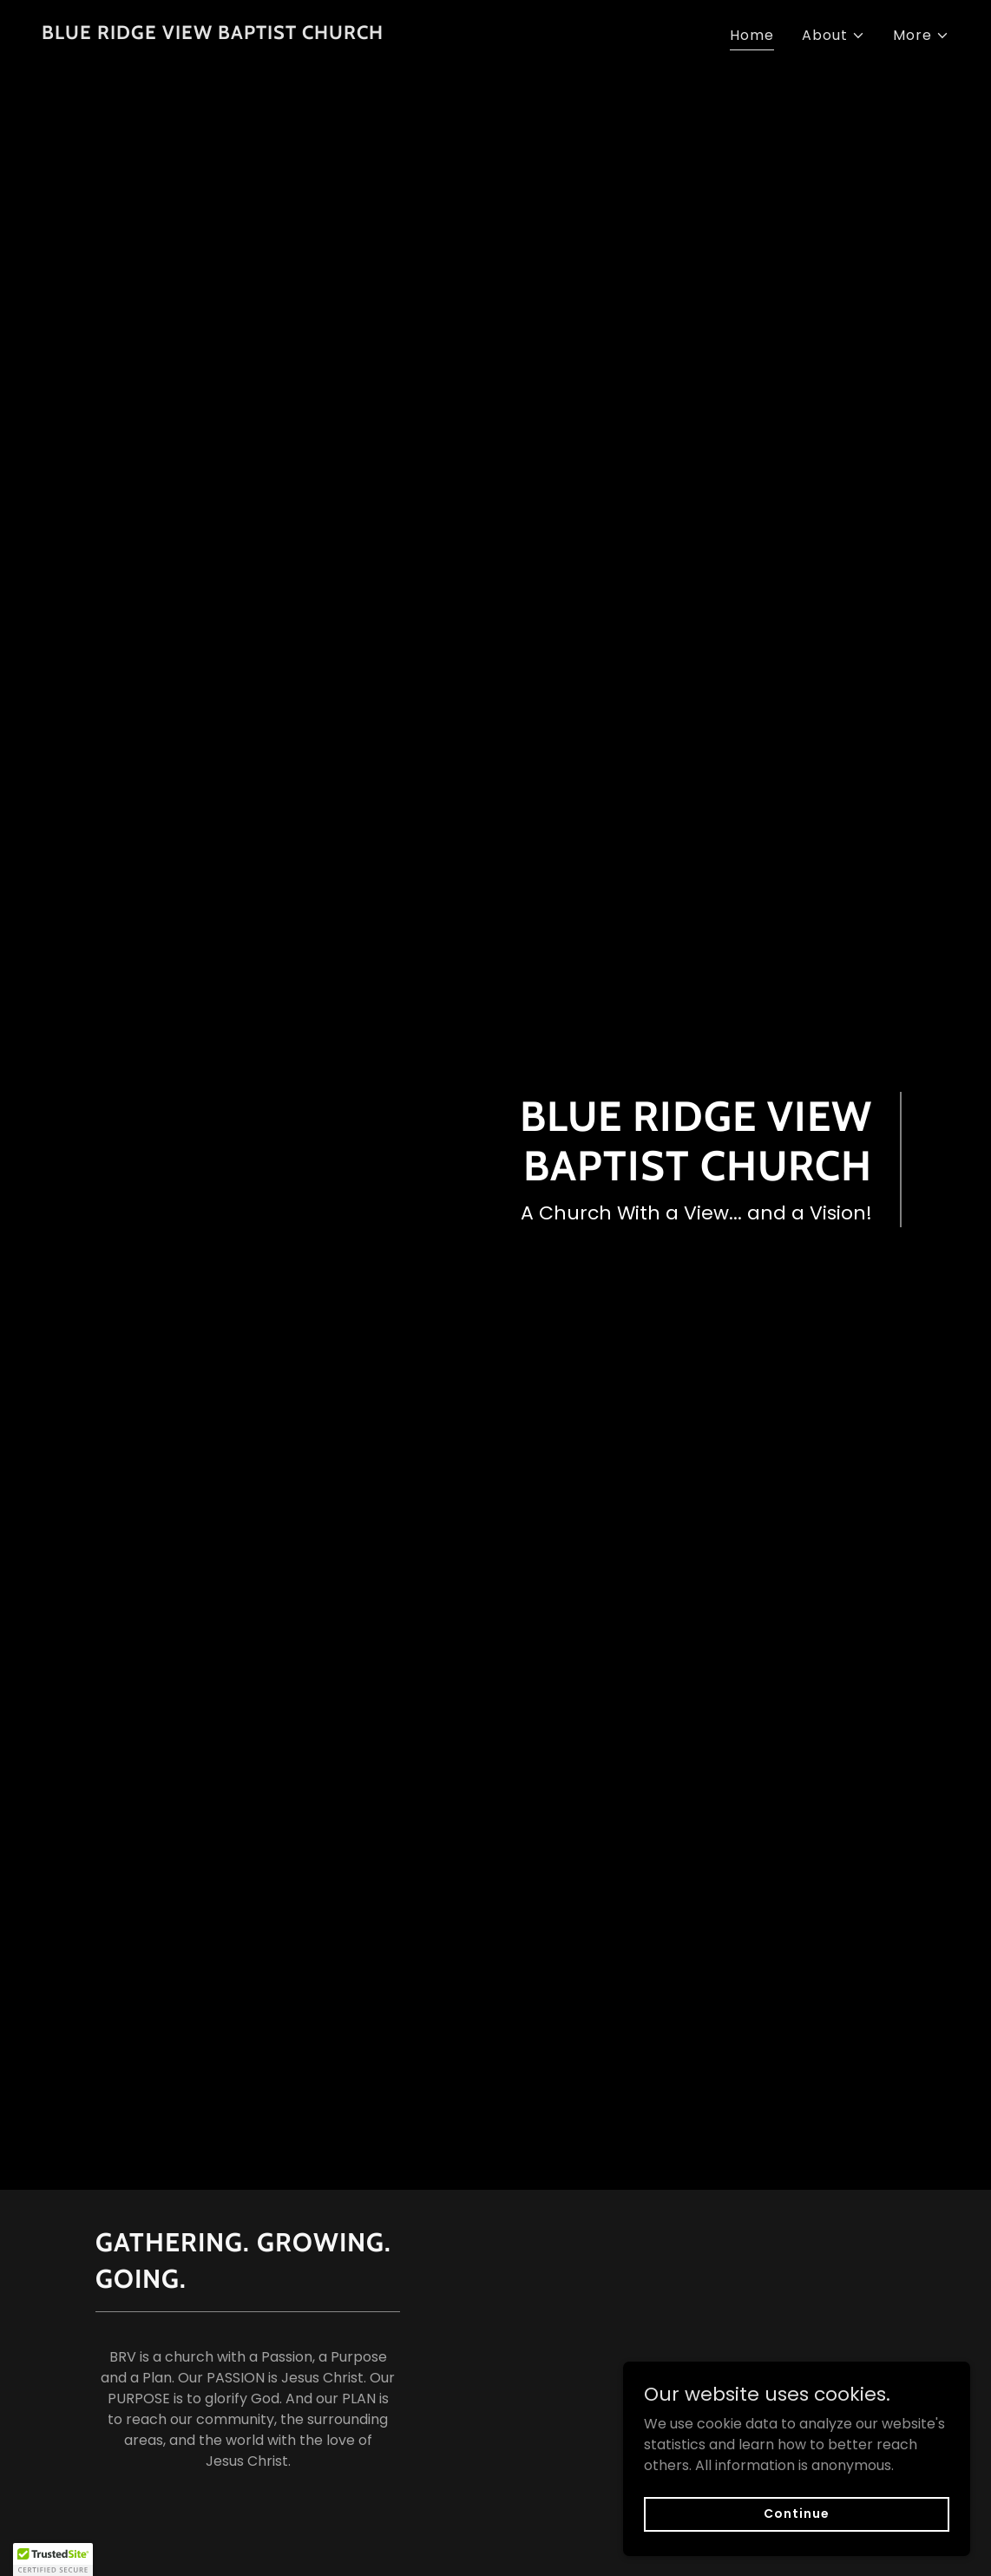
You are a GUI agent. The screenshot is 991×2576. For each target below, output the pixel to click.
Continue (796, 2525)
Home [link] (752, 35)
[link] (213, 34)
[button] (833, 35)
